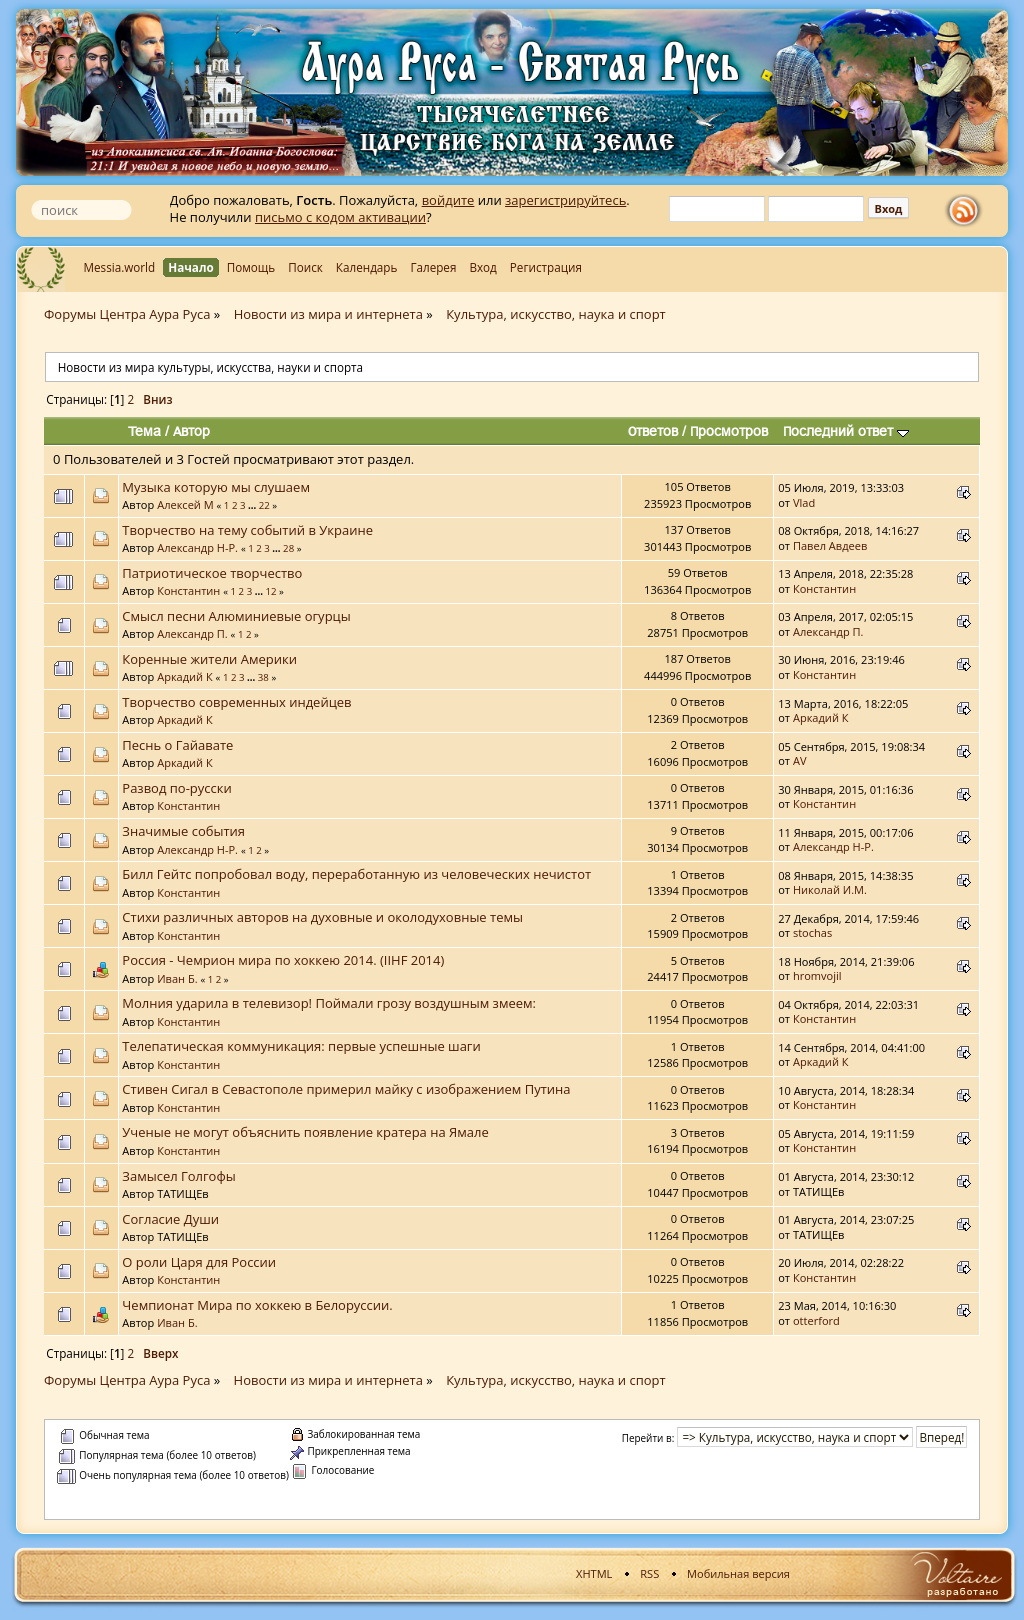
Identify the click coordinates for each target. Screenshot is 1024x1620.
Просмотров (729, 431)
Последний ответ (846, 431)
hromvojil (817, 975)
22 (264, 505)
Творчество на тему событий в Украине (247, 530)
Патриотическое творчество (212, 573)
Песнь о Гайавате (177, 745)
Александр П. (192, 633)
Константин (188, 590)
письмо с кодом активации (340, 217)
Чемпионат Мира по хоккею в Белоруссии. (257, 1305)
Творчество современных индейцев (236, 702)
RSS (649, 1573)
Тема (144, 431)
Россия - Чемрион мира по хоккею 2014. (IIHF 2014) (283, 960)
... (253, 505)
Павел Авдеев (830, 545)
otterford (816, 1320)
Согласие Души (170, 1219)
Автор (191, 431)
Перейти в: (648, 1438)
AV (800, 760)
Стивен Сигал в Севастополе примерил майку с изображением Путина (346, 1089)
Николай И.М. (830, 889)
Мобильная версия (738, 1573)
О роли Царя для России (199, 1262)
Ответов (653, 431)
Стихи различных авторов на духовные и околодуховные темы (322, 917)
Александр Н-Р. (197, 547)
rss (968, 211)
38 (263, 677)
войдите (448, 200)
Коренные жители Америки (209, 659)
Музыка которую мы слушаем (216, 487)
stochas (812, 932)
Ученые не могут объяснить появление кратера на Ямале (305, 1132)
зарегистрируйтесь (565, 200)
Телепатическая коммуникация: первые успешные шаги (301, 1046)
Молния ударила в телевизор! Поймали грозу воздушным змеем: (329, 1003)
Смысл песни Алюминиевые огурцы (236, 616)
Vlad (804, 502)
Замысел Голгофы (178, 1176)
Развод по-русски (176, 788)
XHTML (594, 1573)
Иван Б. (177, 978)
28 (288, 548)
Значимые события (183, 831)
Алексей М (185, 504)
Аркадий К (185, 676)
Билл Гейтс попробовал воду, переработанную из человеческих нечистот (356, 874)
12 (270, 591)
